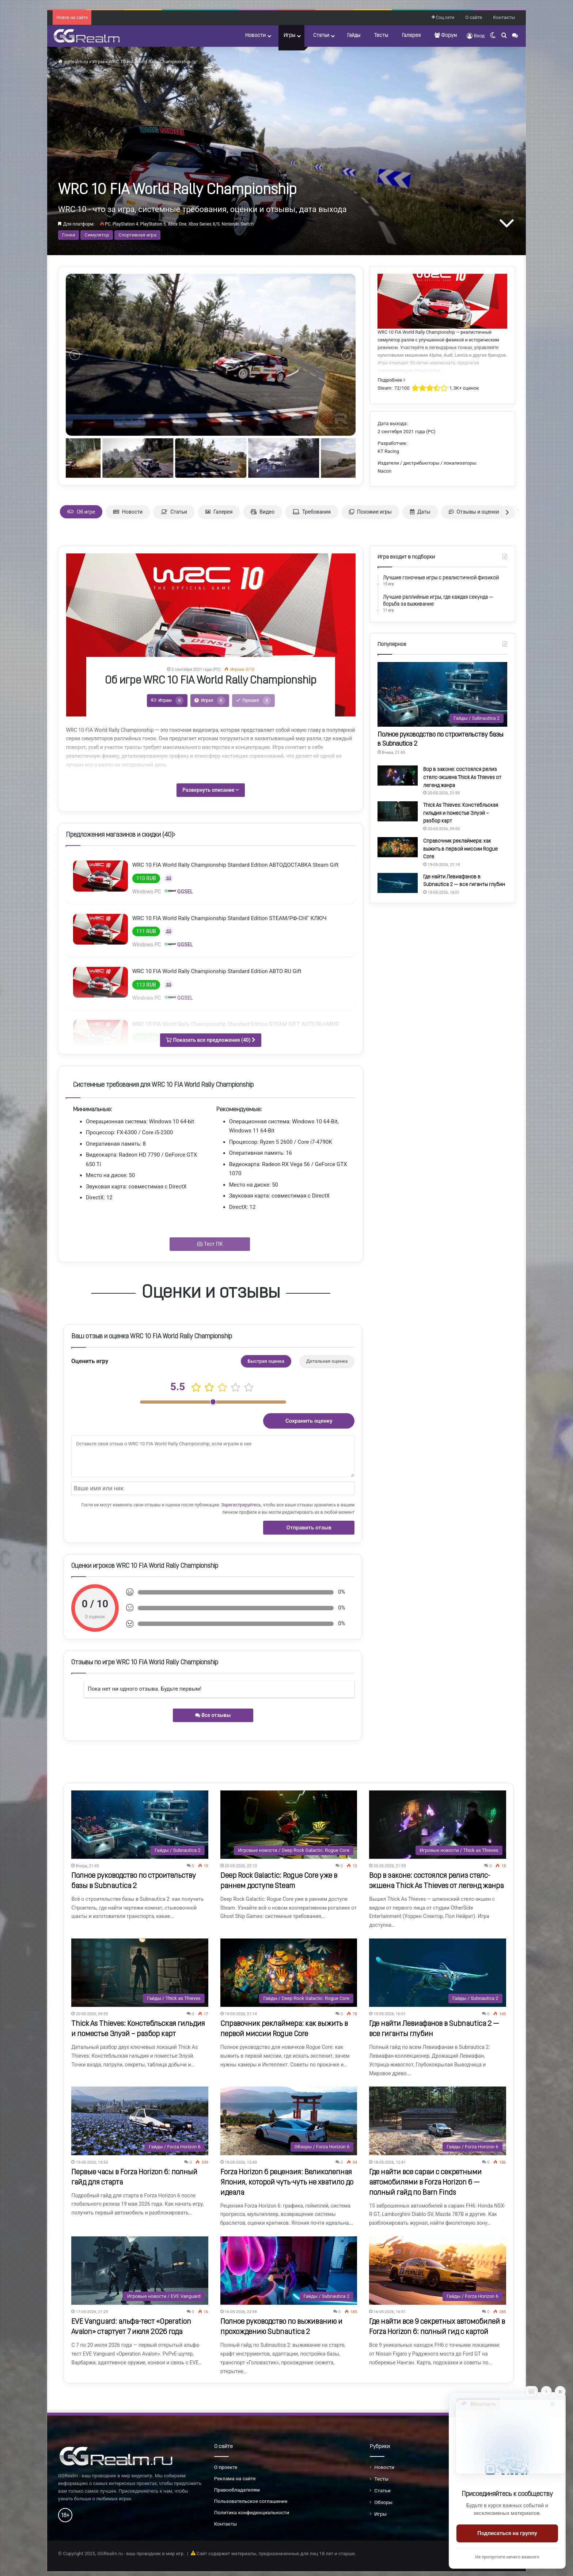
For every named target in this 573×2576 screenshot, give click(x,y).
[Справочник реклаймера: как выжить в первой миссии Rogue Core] (397, 847)
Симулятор (96, 235)
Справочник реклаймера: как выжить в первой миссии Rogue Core (460, 849)
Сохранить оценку (309, 1421)
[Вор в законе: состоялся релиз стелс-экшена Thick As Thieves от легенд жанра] (397, 775)
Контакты (504, 17)
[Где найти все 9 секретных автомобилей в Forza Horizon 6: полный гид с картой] (437, 2270)
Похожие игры (370, 512)
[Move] (531, 2391)
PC (107, 224)
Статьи (321, 35)
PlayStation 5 (153, 224)
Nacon (384, 471)
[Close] (560, 2391)
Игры (289, 35)
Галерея (411, 35)
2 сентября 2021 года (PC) (406, 431)
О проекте (226, 2467)
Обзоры (383, 2502)
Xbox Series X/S (204, 224)
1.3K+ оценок (464, 388)
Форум (446, 35)
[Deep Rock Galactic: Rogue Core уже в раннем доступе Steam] (288, 1824)
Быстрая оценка (266, 1361)
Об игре (81, 512)
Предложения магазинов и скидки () (120, 835)
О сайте (473, 17)
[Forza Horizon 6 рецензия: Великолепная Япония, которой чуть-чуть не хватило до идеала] (288, 2121)
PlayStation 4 (125, 224)
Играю (167, 700)
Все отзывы (213, 1715)
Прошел (253, 700)
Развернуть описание (210, 790)
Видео (262, 512)
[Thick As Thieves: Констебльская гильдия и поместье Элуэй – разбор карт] (397, 811)
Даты (420, 512)
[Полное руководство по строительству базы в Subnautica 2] (442, 694)
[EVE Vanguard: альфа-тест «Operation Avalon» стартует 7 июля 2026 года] (139, 2270)
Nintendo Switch (238, 224)
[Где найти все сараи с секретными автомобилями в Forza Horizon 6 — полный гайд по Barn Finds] (437, 2121)
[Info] (546, 2391)
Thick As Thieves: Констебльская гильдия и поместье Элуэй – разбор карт (460, 813)
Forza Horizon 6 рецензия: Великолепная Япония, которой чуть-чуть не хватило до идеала (286, 2183)
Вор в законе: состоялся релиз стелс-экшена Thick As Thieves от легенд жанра (462, 777)
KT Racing (388, 451)
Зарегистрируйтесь (241, 1505)
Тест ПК (210, 1244)
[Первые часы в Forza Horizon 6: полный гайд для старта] (139, 2121)
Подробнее (391, 380)
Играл (209, 700)
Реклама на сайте (235, 2478)
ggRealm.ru (73, 61)
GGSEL (178, 891)
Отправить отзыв (308, 1527)
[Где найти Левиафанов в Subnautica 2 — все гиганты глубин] (397, 883)
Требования (312, 512)
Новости (255, 35)
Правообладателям (237, 2490)
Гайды (353, 35)
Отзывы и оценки (474, 512)
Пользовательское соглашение (251, 2501)
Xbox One (177, 224)
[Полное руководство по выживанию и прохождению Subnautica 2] (288, 2270)
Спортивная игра (137, 235)
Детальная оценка (327, 1361)
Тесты (381, 35)
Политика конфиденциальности (251, 2512)
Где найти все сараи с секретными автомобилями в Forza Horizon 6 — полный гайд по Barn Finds (425, 2183)
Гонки (68, 235)
